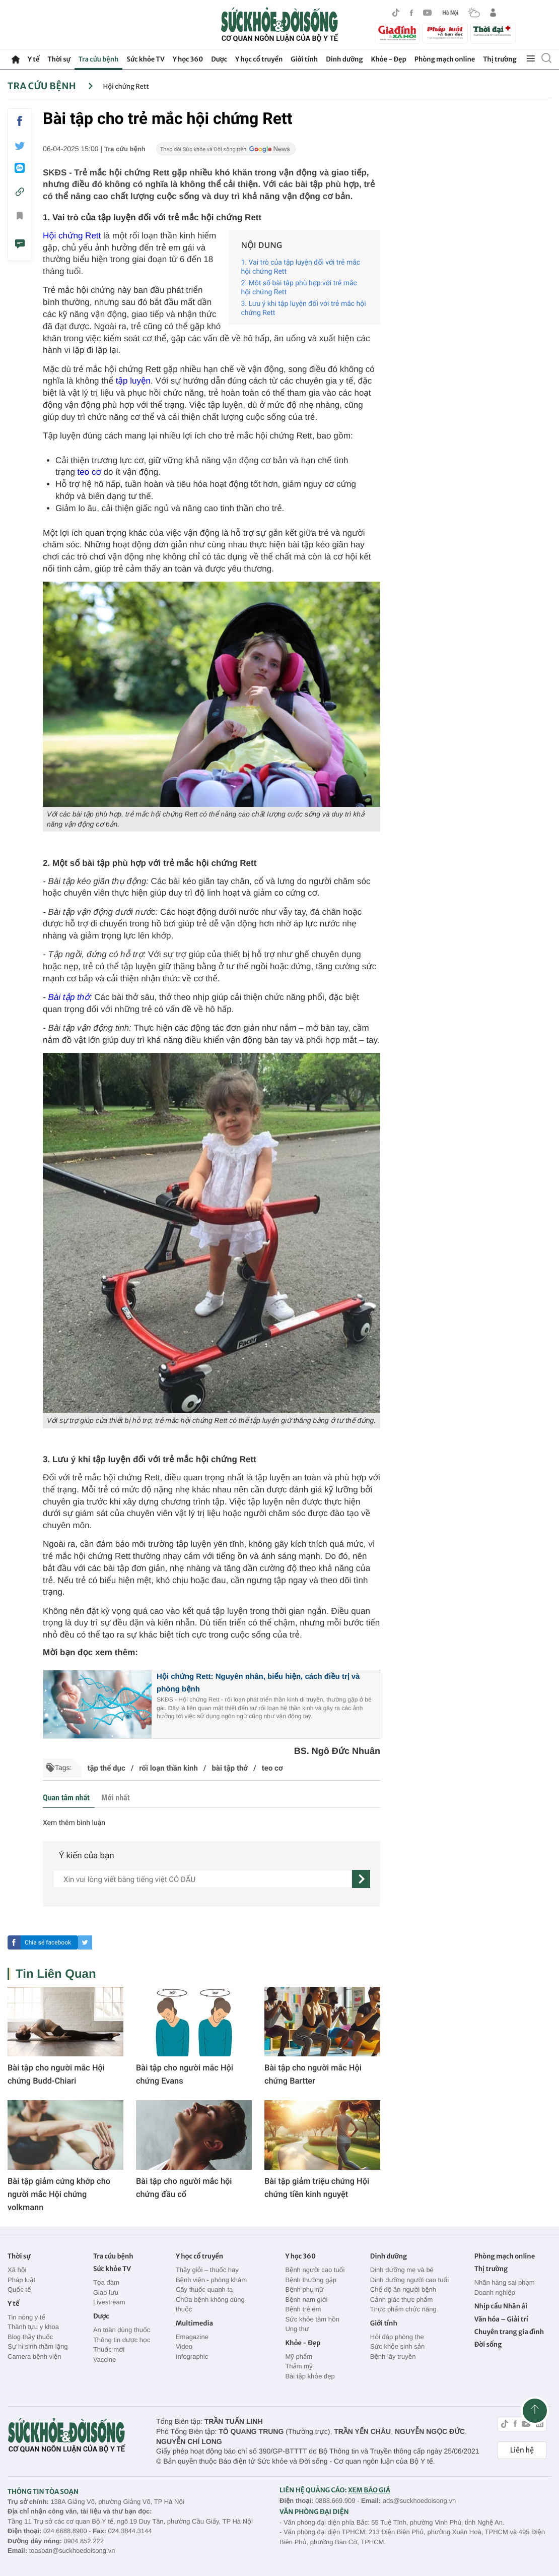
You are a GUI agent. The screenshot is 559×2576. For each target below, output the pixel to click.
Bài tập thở (68, 997)
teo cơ (89, 472)
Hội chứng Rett (126, 86)
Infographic (192, 2356)
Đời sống (488, 2344)
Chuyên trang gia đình (509, 2332)
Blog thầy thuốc (30, 2337)
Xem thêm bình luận (74, 1823)
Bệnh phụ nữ (304, 2289)
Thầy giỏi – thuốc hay (207, 2270)
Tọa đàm (106, 2282)
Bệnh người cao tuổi (314, 2270)
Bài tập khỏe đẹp (309, 2376)
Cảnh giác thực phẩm (401, 2299)
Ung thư (297, 2329)
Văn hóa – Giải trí (501, 2319)
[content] (202, 1879)
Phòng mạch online (444, 59)
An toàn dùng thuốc (121, 2330)
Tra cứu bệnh (99, 59)
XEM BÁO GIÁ (369, 2490)
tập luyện (133, 381)
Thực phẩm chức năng (403, 2309)
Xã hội (17, 2270)
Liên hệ (522, 2450)
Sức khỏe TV (145, 59)
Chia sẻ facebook (48, 1942)
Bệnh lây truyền (393, 2356)
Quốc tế (19, 2289)
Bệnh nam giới (306, 2299)
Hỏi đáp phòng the (397, 2337)
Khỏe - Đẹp (388, 59)
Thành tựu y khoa (33, 2327)
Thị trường (499, 59)
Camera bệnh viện (34, 2356)
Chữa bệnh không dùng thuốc (210, 2304)
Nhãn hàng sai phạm (504, 2282)
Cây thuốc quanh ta (204, 2289)
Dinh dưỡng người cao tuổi (409, 2280)
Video (184, 2346)
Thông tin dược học (122, 2340)
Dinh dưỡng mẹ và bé (402, 2270)
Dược (219, 59)
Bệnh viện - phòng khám (211, 2280)
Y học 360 (188, 59)
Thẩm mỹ (298, 2366)
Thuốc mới (108, 2349)
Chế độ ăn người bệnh (403, 2289)
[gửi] (361, 1879)
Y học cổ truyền (259, 59)
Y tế (33, 59)
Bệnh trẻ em (303, 2309)
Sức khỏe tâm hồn (312, 2319)
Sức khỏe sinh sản (397, 2346)
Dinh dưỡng (344, 59)
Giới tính (304, 59)
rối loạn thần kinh (168, 1768)
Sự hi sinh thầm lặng (37, 2346)
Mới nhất (115, 1797)
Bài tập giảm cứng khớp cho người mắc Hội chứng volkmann (59, 2194)
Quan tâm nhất (66, 1797)
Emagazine (192, 2337)
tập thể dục (106, 1768)
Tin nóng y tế (26, 2317)
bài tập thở (230, 1768)
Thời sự (58, 59)
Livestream (109, 2302)
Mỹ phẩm (298, 2356)
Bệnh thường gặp (310, 2280)
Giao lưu (105, 2292)
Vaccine (104, 2359)
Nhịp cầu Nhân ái (500, 2306)
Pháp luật (21, 2280)
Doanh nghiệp (494, 2292)
